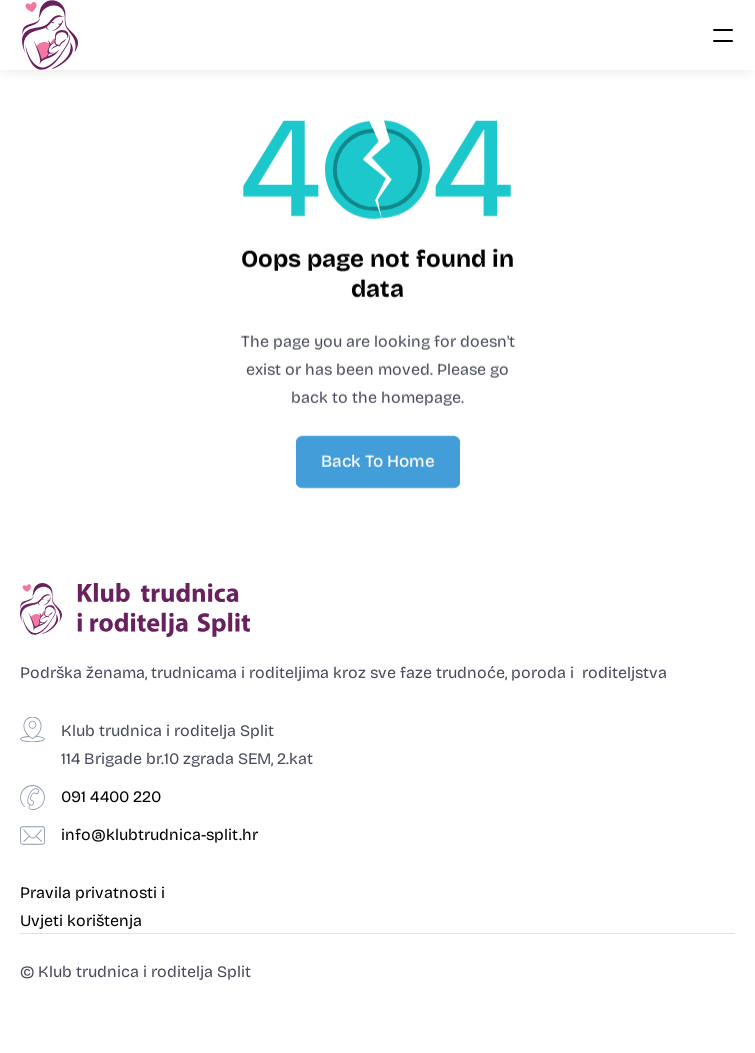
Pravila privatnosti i (94, 892)
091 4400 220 (111, 796)
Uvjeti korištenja (81, 920)
